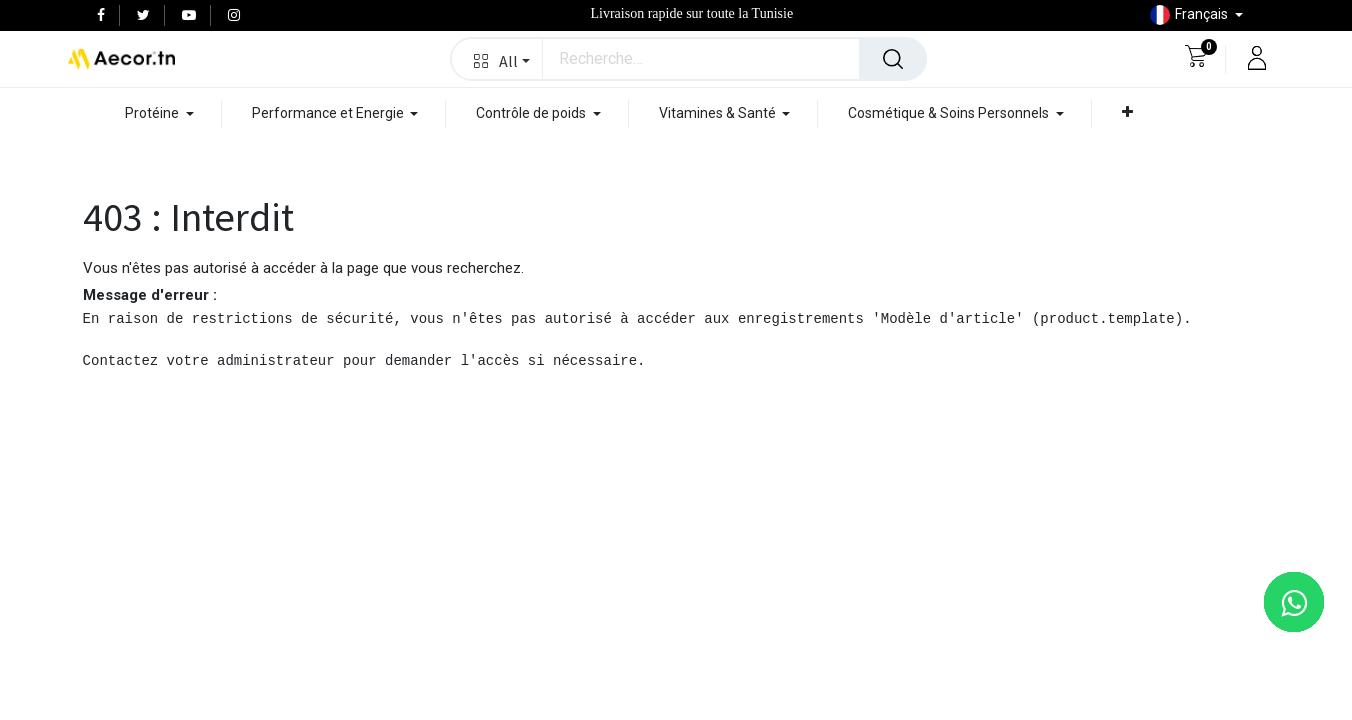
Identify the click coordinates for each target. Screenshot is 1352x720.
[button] (497, 59)
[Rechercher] (893, 59)
